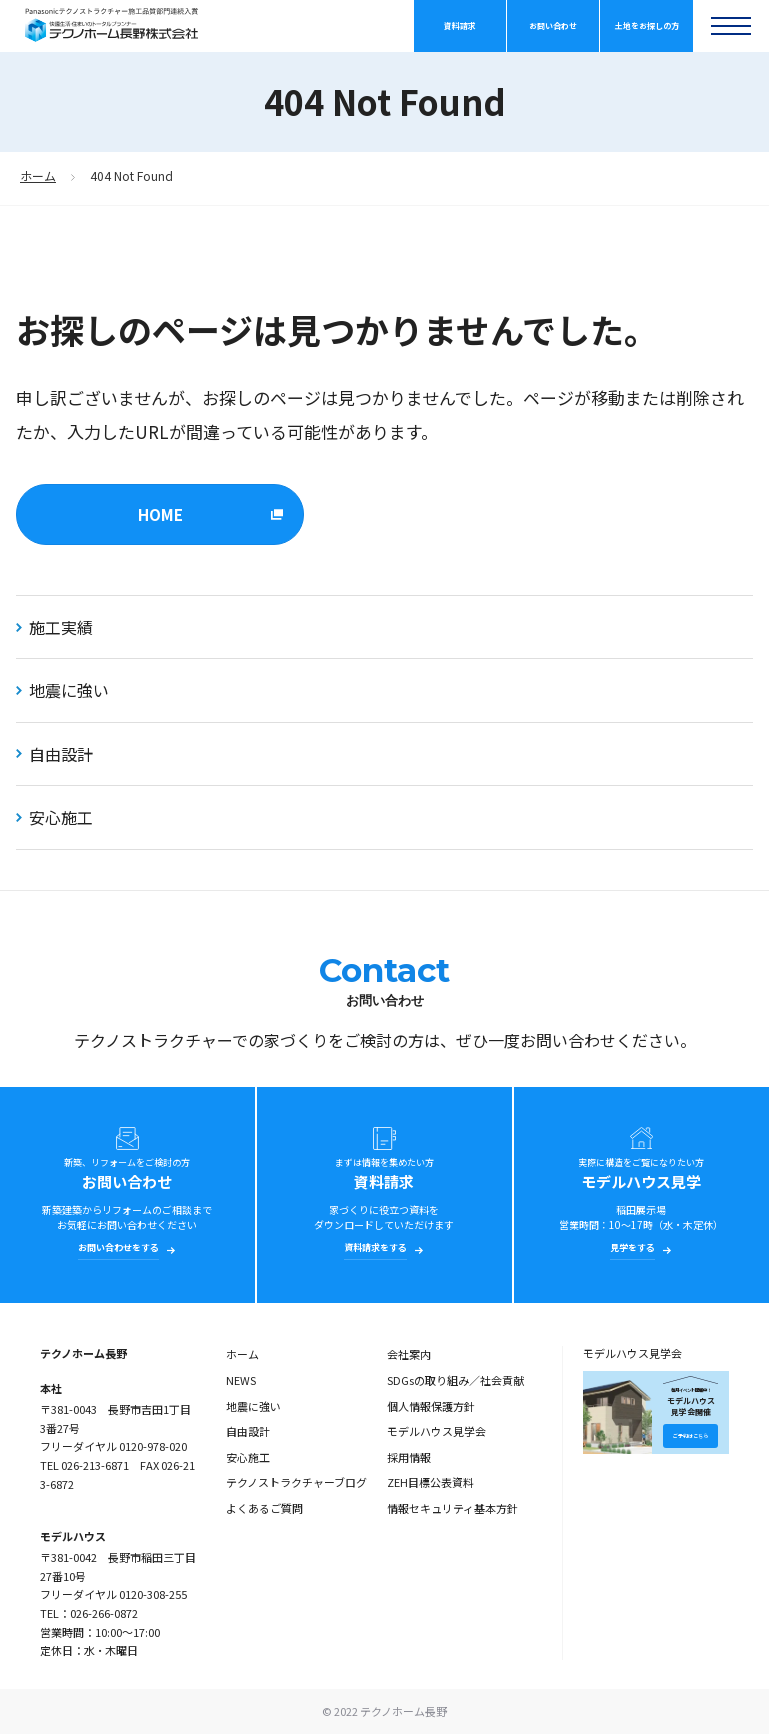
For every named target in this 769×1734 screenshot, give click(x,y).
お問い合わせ (553, 25)
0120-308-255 (153, 1594)
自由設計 (54, 754)
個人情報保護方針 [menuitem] (431, 1406)
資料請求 (460, 25)
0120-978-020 (153, 1446)
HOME (160, 514)
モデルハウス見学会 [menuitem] (436, 1431)
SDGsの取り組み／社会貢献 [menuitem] (455, 1380)
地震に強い (62, 690)
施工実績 (54, 627)
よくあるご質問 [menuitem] (264, 1508)
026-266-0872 (104, 1613)
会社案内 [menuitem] (409, 1354)
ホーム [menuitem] (242, 1354)
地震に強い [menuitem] (253, 1406)
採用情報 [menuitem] (409, 1457)
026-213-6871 (95, 1465)
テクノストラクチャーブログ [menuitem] (296, 1482)
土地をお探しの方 (647, 25)
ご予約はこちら (690, 1435)
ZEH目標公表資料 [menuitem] (430, 1482)
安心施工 (54, 817)
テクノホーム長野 (83, 1353)
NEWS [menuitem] (241, 1380)
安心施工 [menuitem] (248, 1457)
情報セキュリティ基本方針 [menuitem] (452, 1508)
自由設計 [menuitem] (248, 1431)
